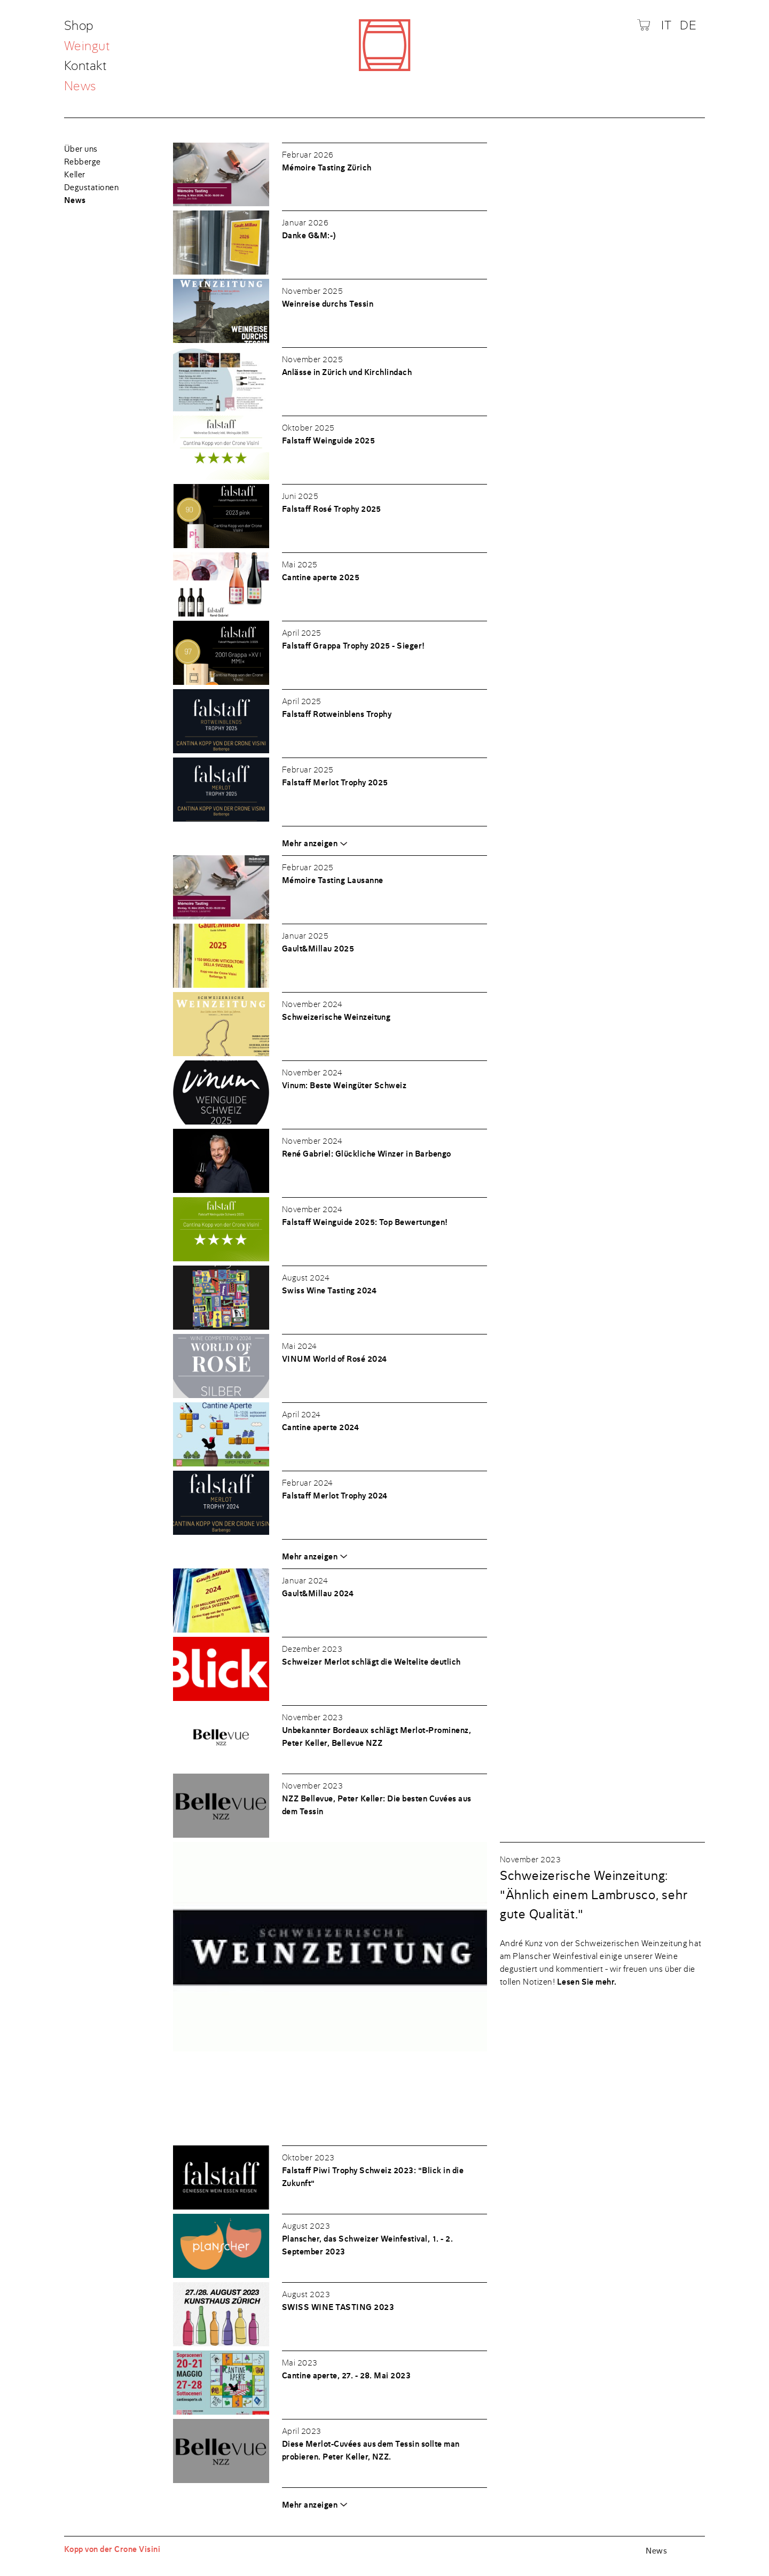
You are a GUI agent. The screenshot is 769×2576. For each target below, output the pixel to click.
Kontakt (85, 66)
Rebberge (82, 162)
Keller (74, 174)
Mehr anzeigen (310, 843)
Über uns (81, 149)
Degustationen (91, 187)
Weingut (86, 47)
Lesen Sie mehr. (587, 1982)
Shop (80, 26)
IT (666, 25)
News (80, 86)
